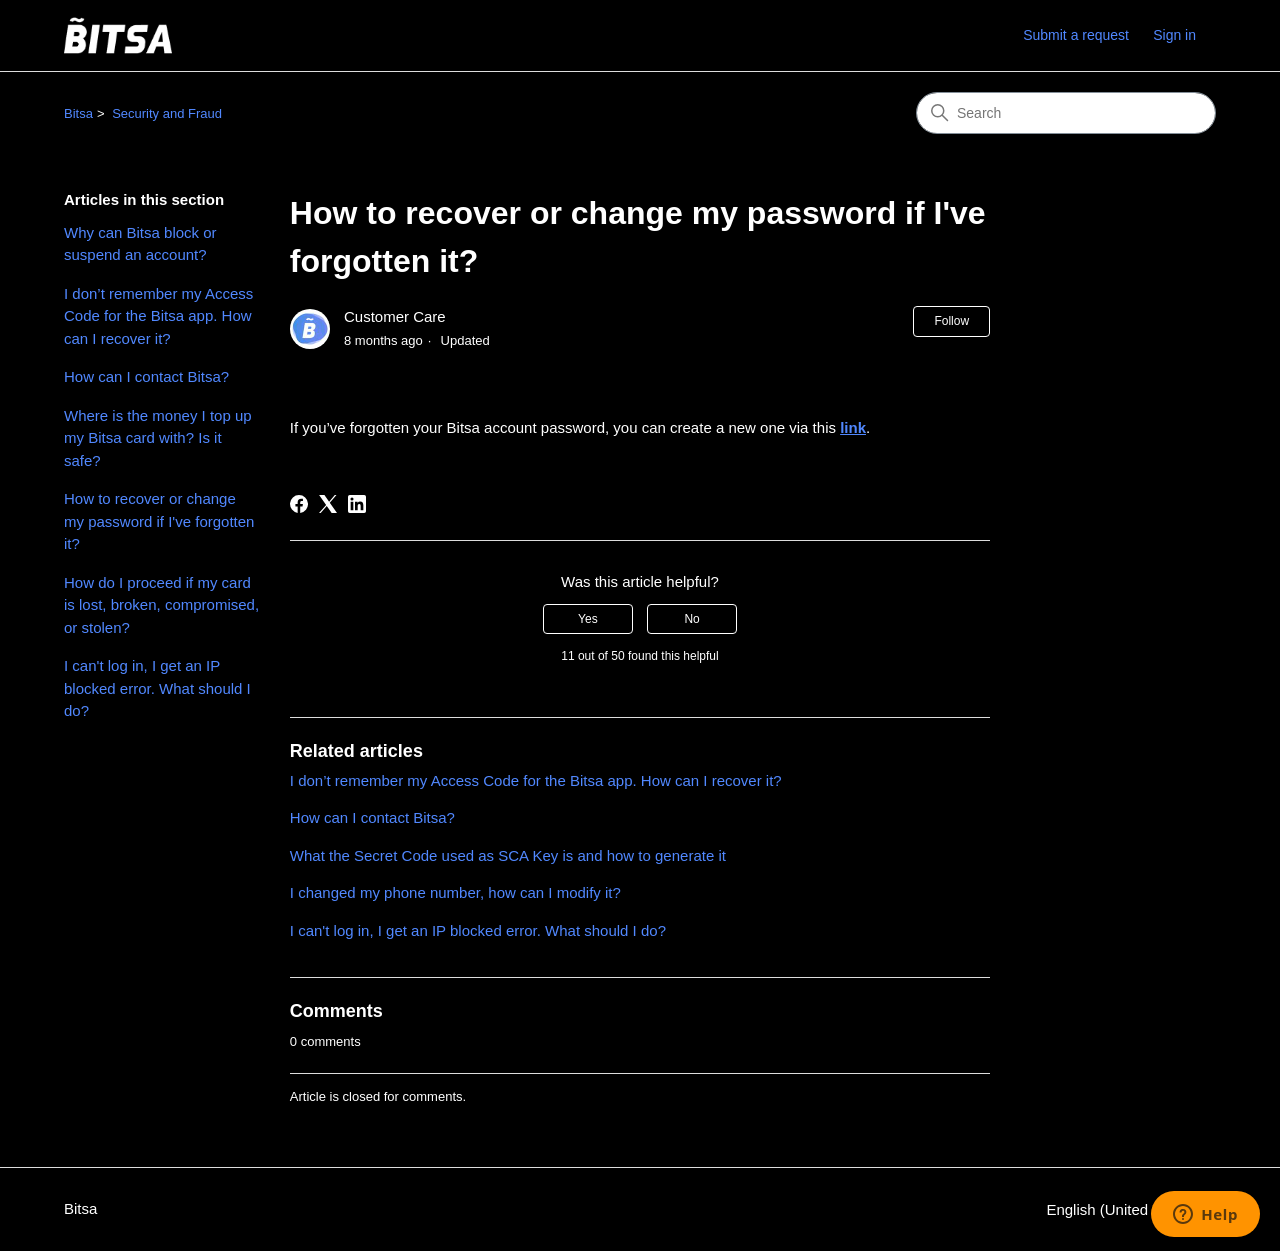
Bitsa (78, 113)
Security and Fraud (167, 113)
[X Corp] (328, 504)
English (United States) (1131, 1209)
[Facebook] (299, 504)
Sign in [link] (1174, 35)
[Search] (1066, 113)
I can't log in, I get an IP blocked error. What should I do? (157, 688)
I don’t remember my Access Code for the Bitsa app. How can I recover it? (158, 316)
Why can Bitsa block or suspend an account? (140, 244)
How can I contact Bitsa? (146, 376)
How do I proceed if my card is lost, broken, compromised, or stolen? (161, 605)
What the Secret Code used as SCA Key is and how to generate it (508, 855)
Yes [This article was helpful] (588, 619)
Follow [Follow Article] (951, 321)
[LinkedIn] (357, 504)
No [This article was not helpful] (691, 619)
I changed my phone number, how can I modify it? (455, 892)
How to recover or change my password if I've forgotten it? (159, 521)
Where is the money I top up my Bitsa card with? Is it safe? (158, 438)
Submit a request (1076, 35)
